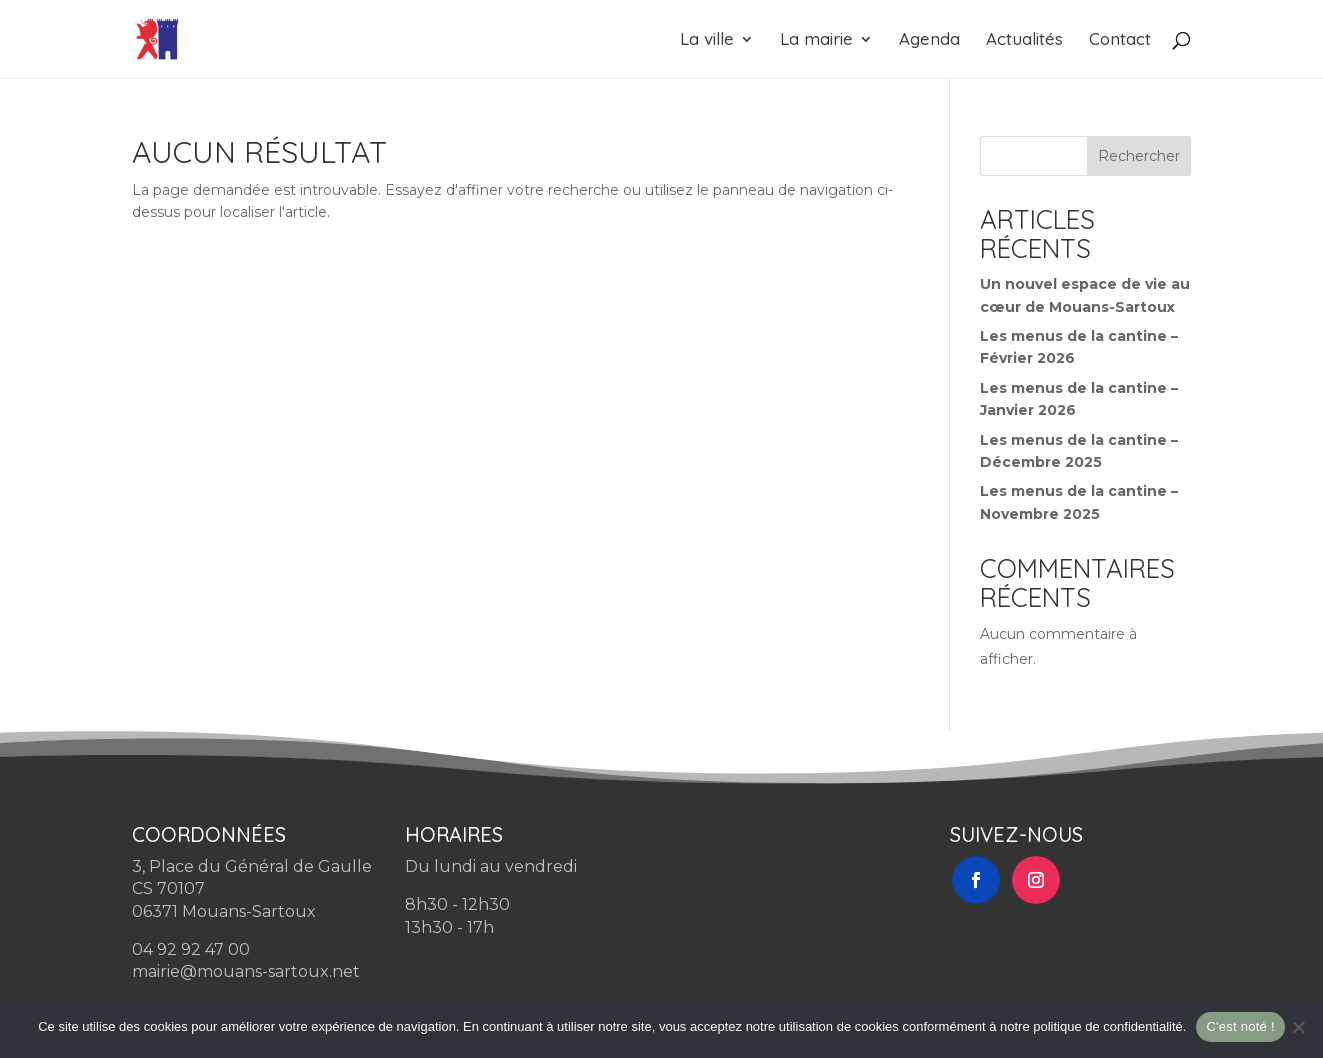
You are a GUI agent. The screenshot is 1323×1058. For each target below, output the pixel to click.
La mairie (816, 40)
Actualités (1024, 40)
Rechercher (1139, 156)
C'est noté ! (1240, 1026)
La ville (707, 40)
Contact (1120, 40)
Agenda (929, 40)
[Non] (1298, 1027)
